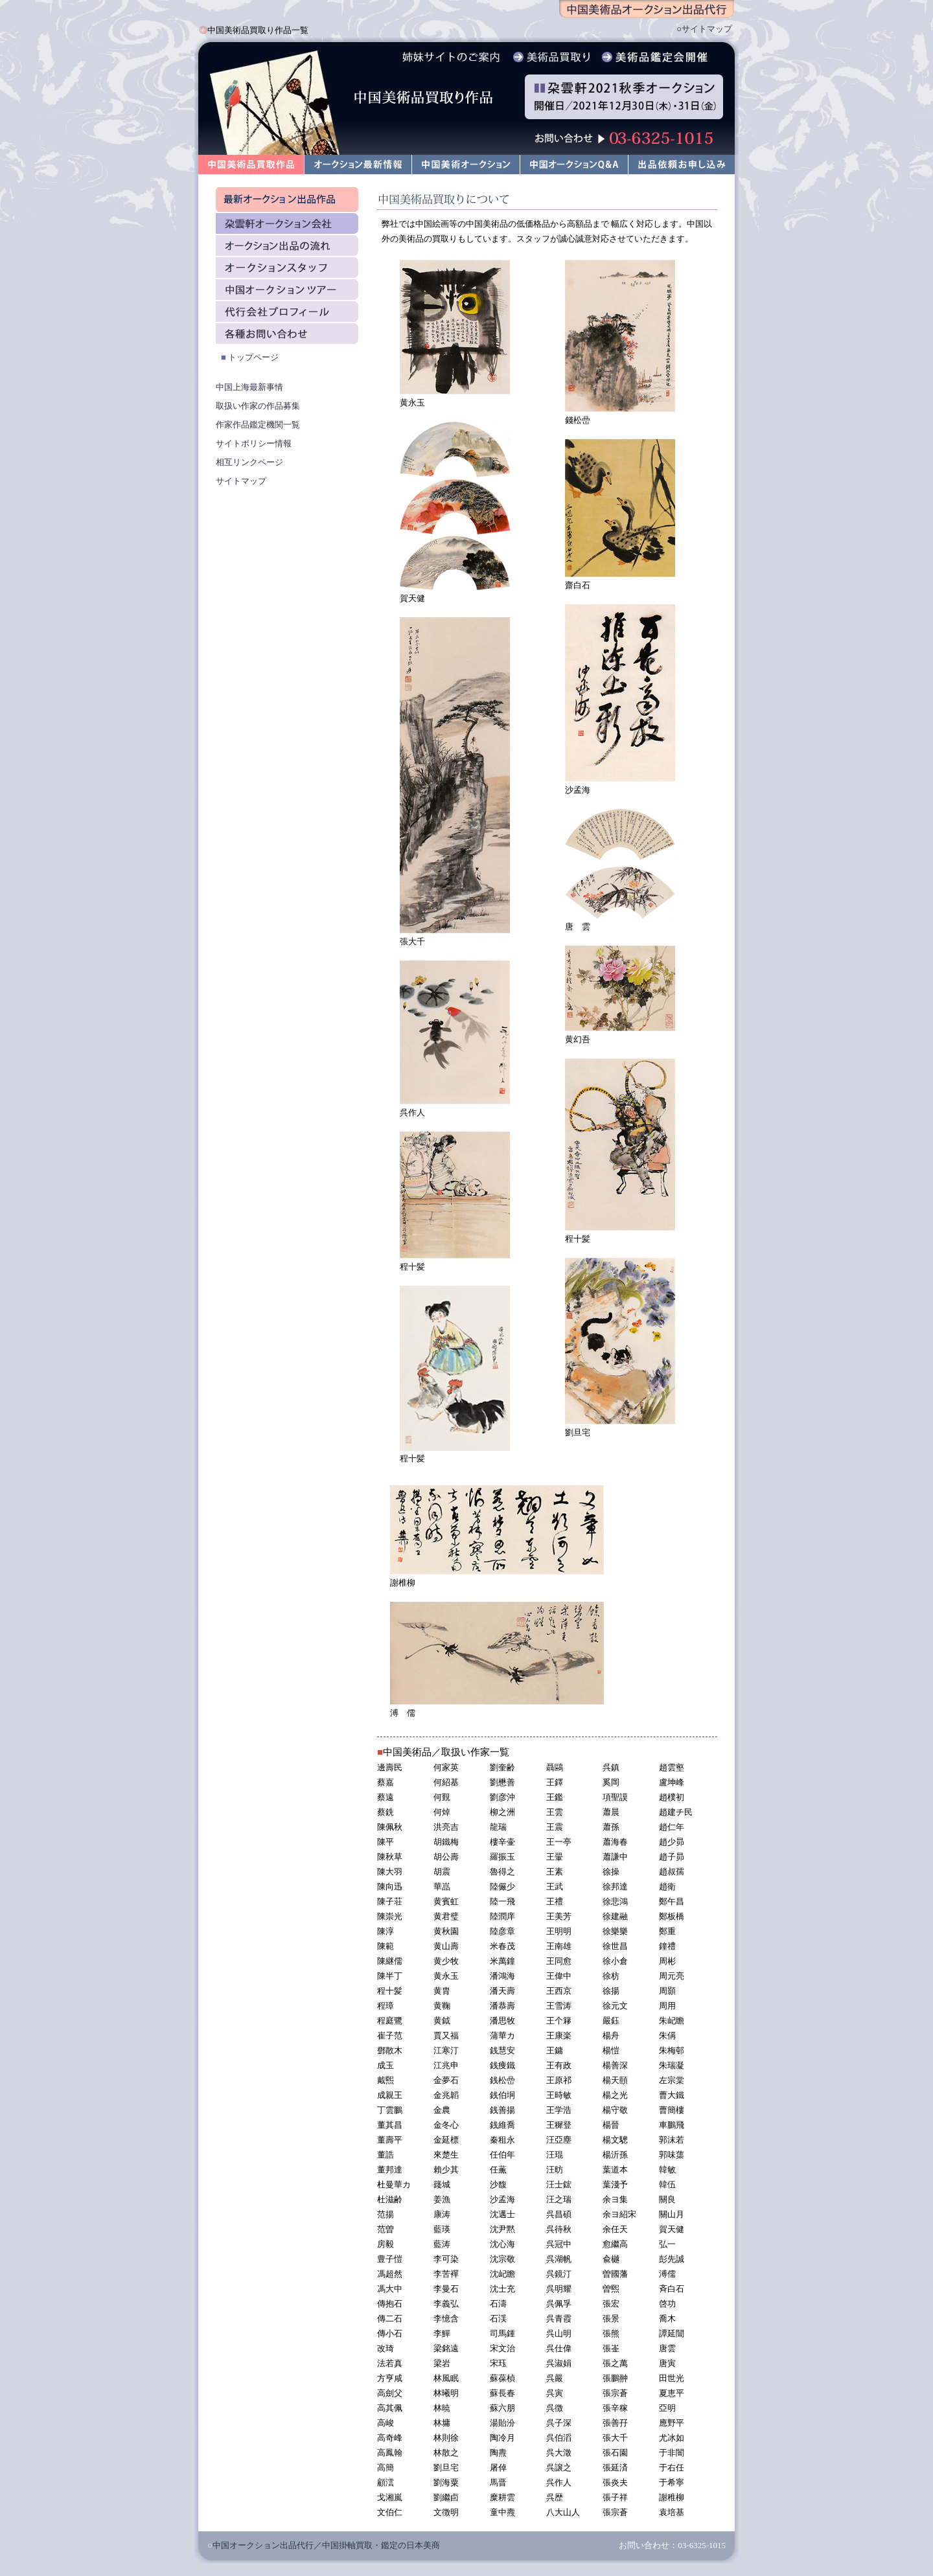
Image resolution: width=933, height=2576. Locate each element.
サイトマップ (707, 29)
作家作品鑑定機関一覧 (258, 424)
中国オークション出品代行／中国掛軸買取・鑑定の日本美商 (326, 2545)
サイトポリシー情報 (254, 443)
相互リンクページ (249, 462)
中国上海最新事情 (249, 387)
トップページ (253, 357)
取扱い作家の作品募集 (258, 406)
